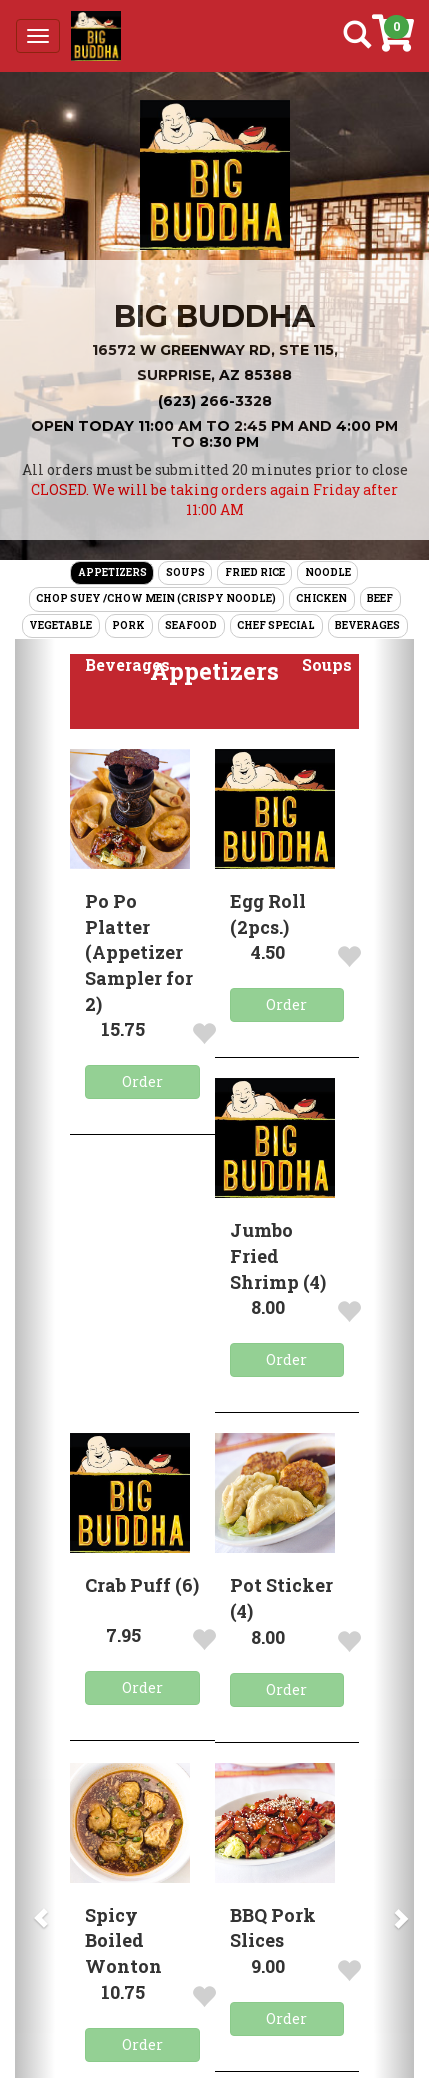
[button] (127, 665)
